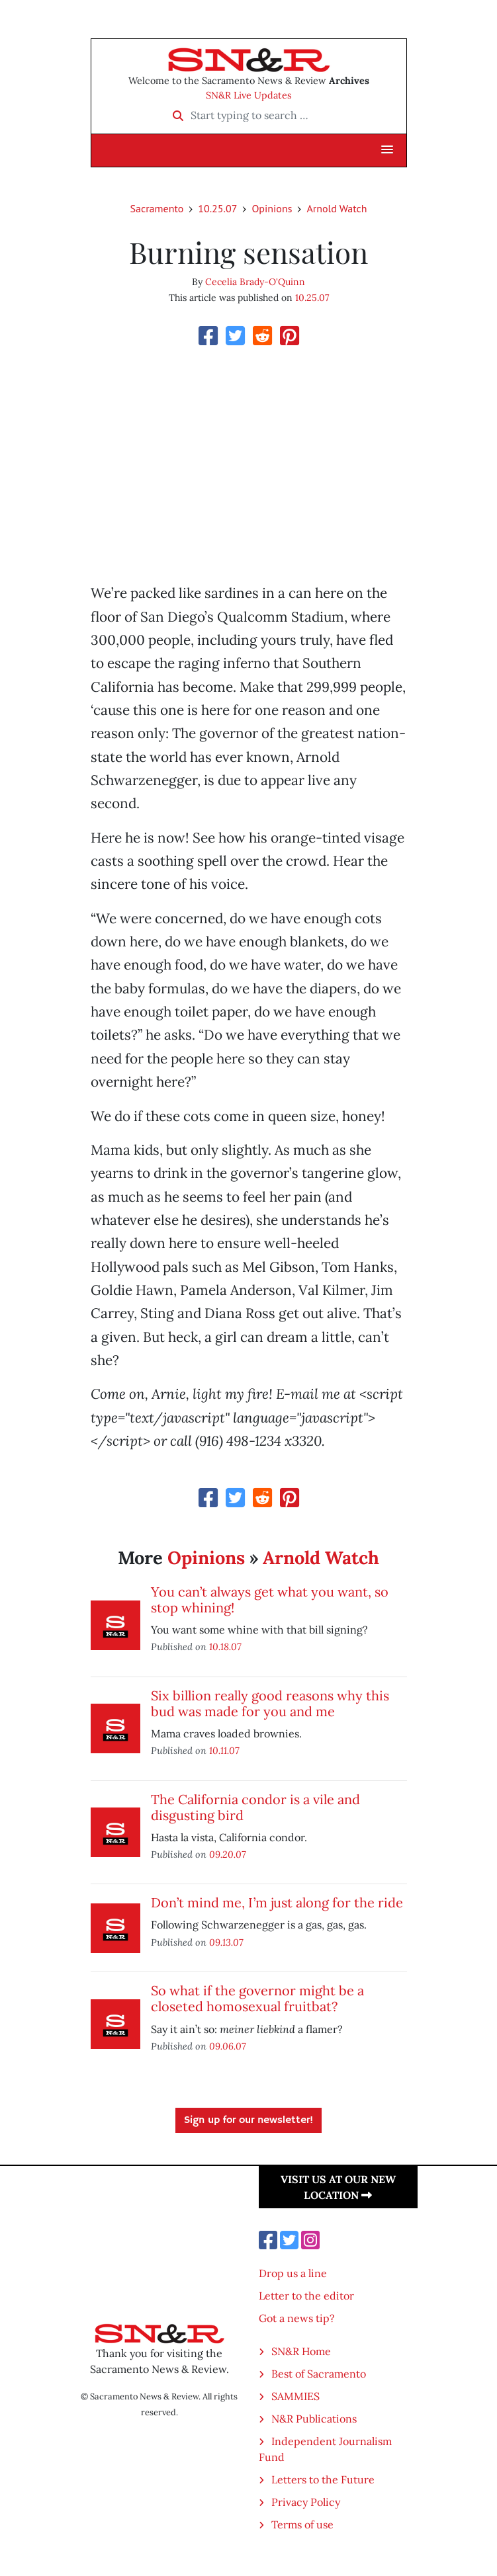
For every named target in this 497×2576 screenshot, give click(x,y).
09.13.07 (226, 1942)
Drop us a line (293, 2273)
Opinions (271, 208)
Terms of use (302, 2524)
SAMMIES (295, 2396)
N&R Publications (314, 2418)
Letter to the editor (306, 2295)
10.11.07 (224, 1750)
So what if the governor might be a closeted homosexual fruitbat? (257, 1998)
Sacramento (156, 208)
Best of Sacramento (318, 2373)
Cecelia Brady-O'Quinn (255, 282)
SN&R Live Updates (249, 95)
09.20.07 (227, 1854)
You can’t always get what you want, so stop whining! (269, 1599)
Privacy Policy (305, 2502)
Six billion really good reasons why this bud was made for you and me (270, 1703)
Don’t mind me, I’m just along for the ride (277, 1902)
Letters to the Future (323, 2479)
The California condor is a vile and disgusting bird (255, 1807)
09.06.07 (227, 2046)
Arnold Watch (336, 208)
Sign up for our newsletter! (248, 2120)
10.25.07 (217, 208)
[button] (387, 150)
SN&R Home (301, 2351)
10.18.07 (225, 1646)
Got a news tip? (297, 2318)
